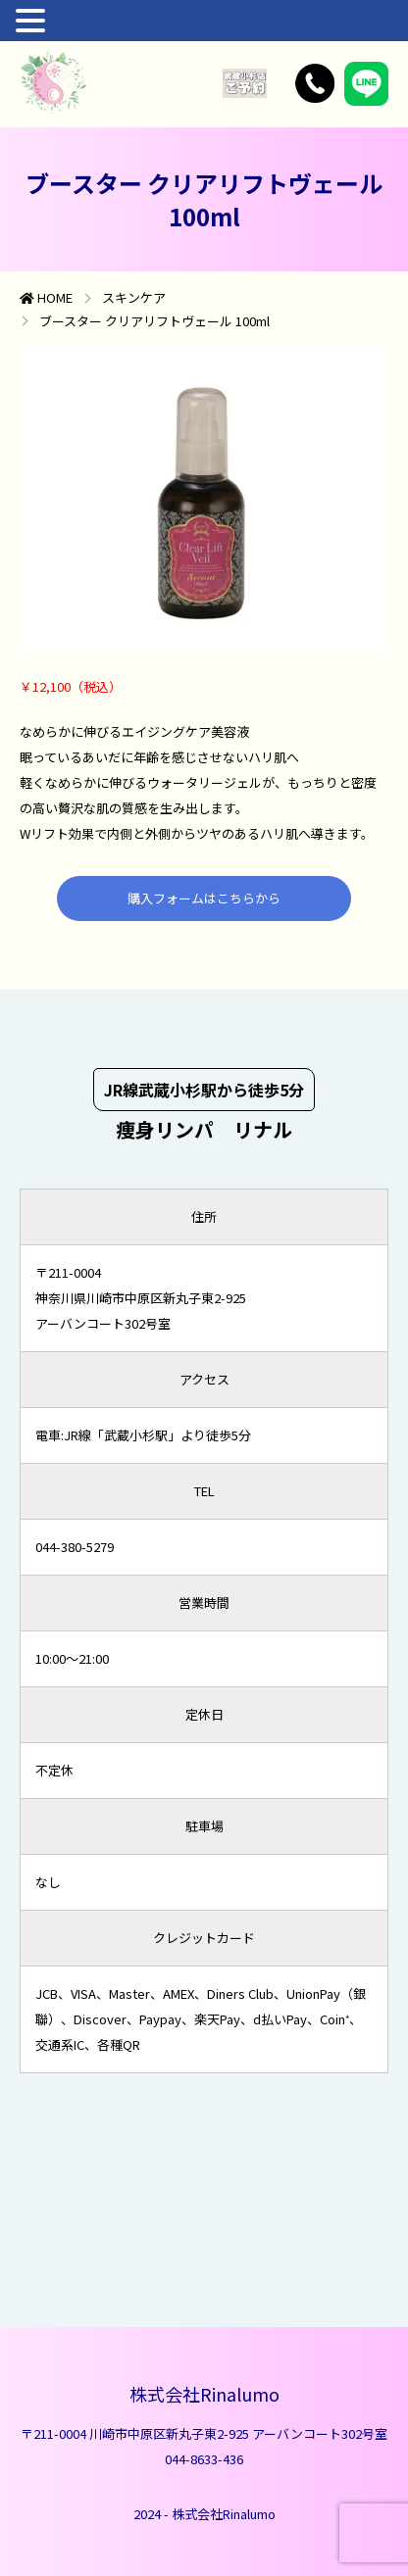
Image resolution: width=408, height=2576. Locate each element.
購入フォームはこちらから (204, 898)
